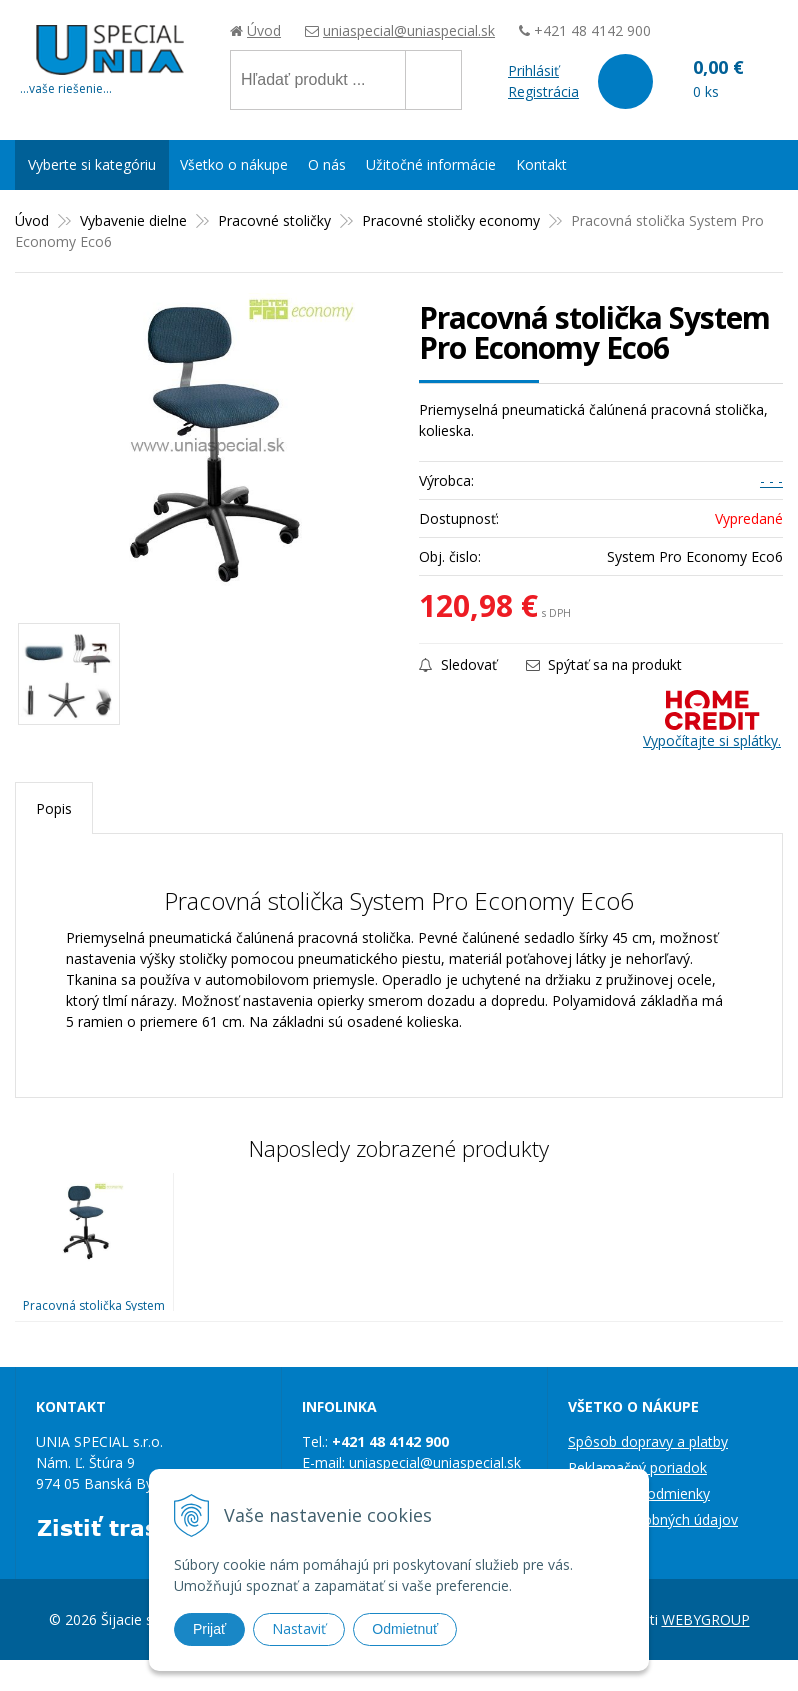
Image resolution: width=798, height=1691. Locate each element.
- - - (771, 480)
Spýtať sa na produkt (604, 664)
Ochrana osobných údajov (653, 1519)
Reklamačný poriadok (637, 1467)
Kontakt (541, 164)
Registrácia (543, 91)
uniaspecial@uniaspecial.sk (409, 30)
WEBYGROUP (706, 1619)
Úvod (264, 30)
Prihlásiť (533, 70)
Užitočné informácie (431, 164)
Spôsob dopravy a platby (648, 1441)
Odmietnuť (405, 1629)
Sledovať (458, 664)
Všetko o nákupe (234, 164)
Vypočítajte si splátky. (712, 720)
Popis (54, 808)
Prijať (209, 1629)
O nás (327, 164)
